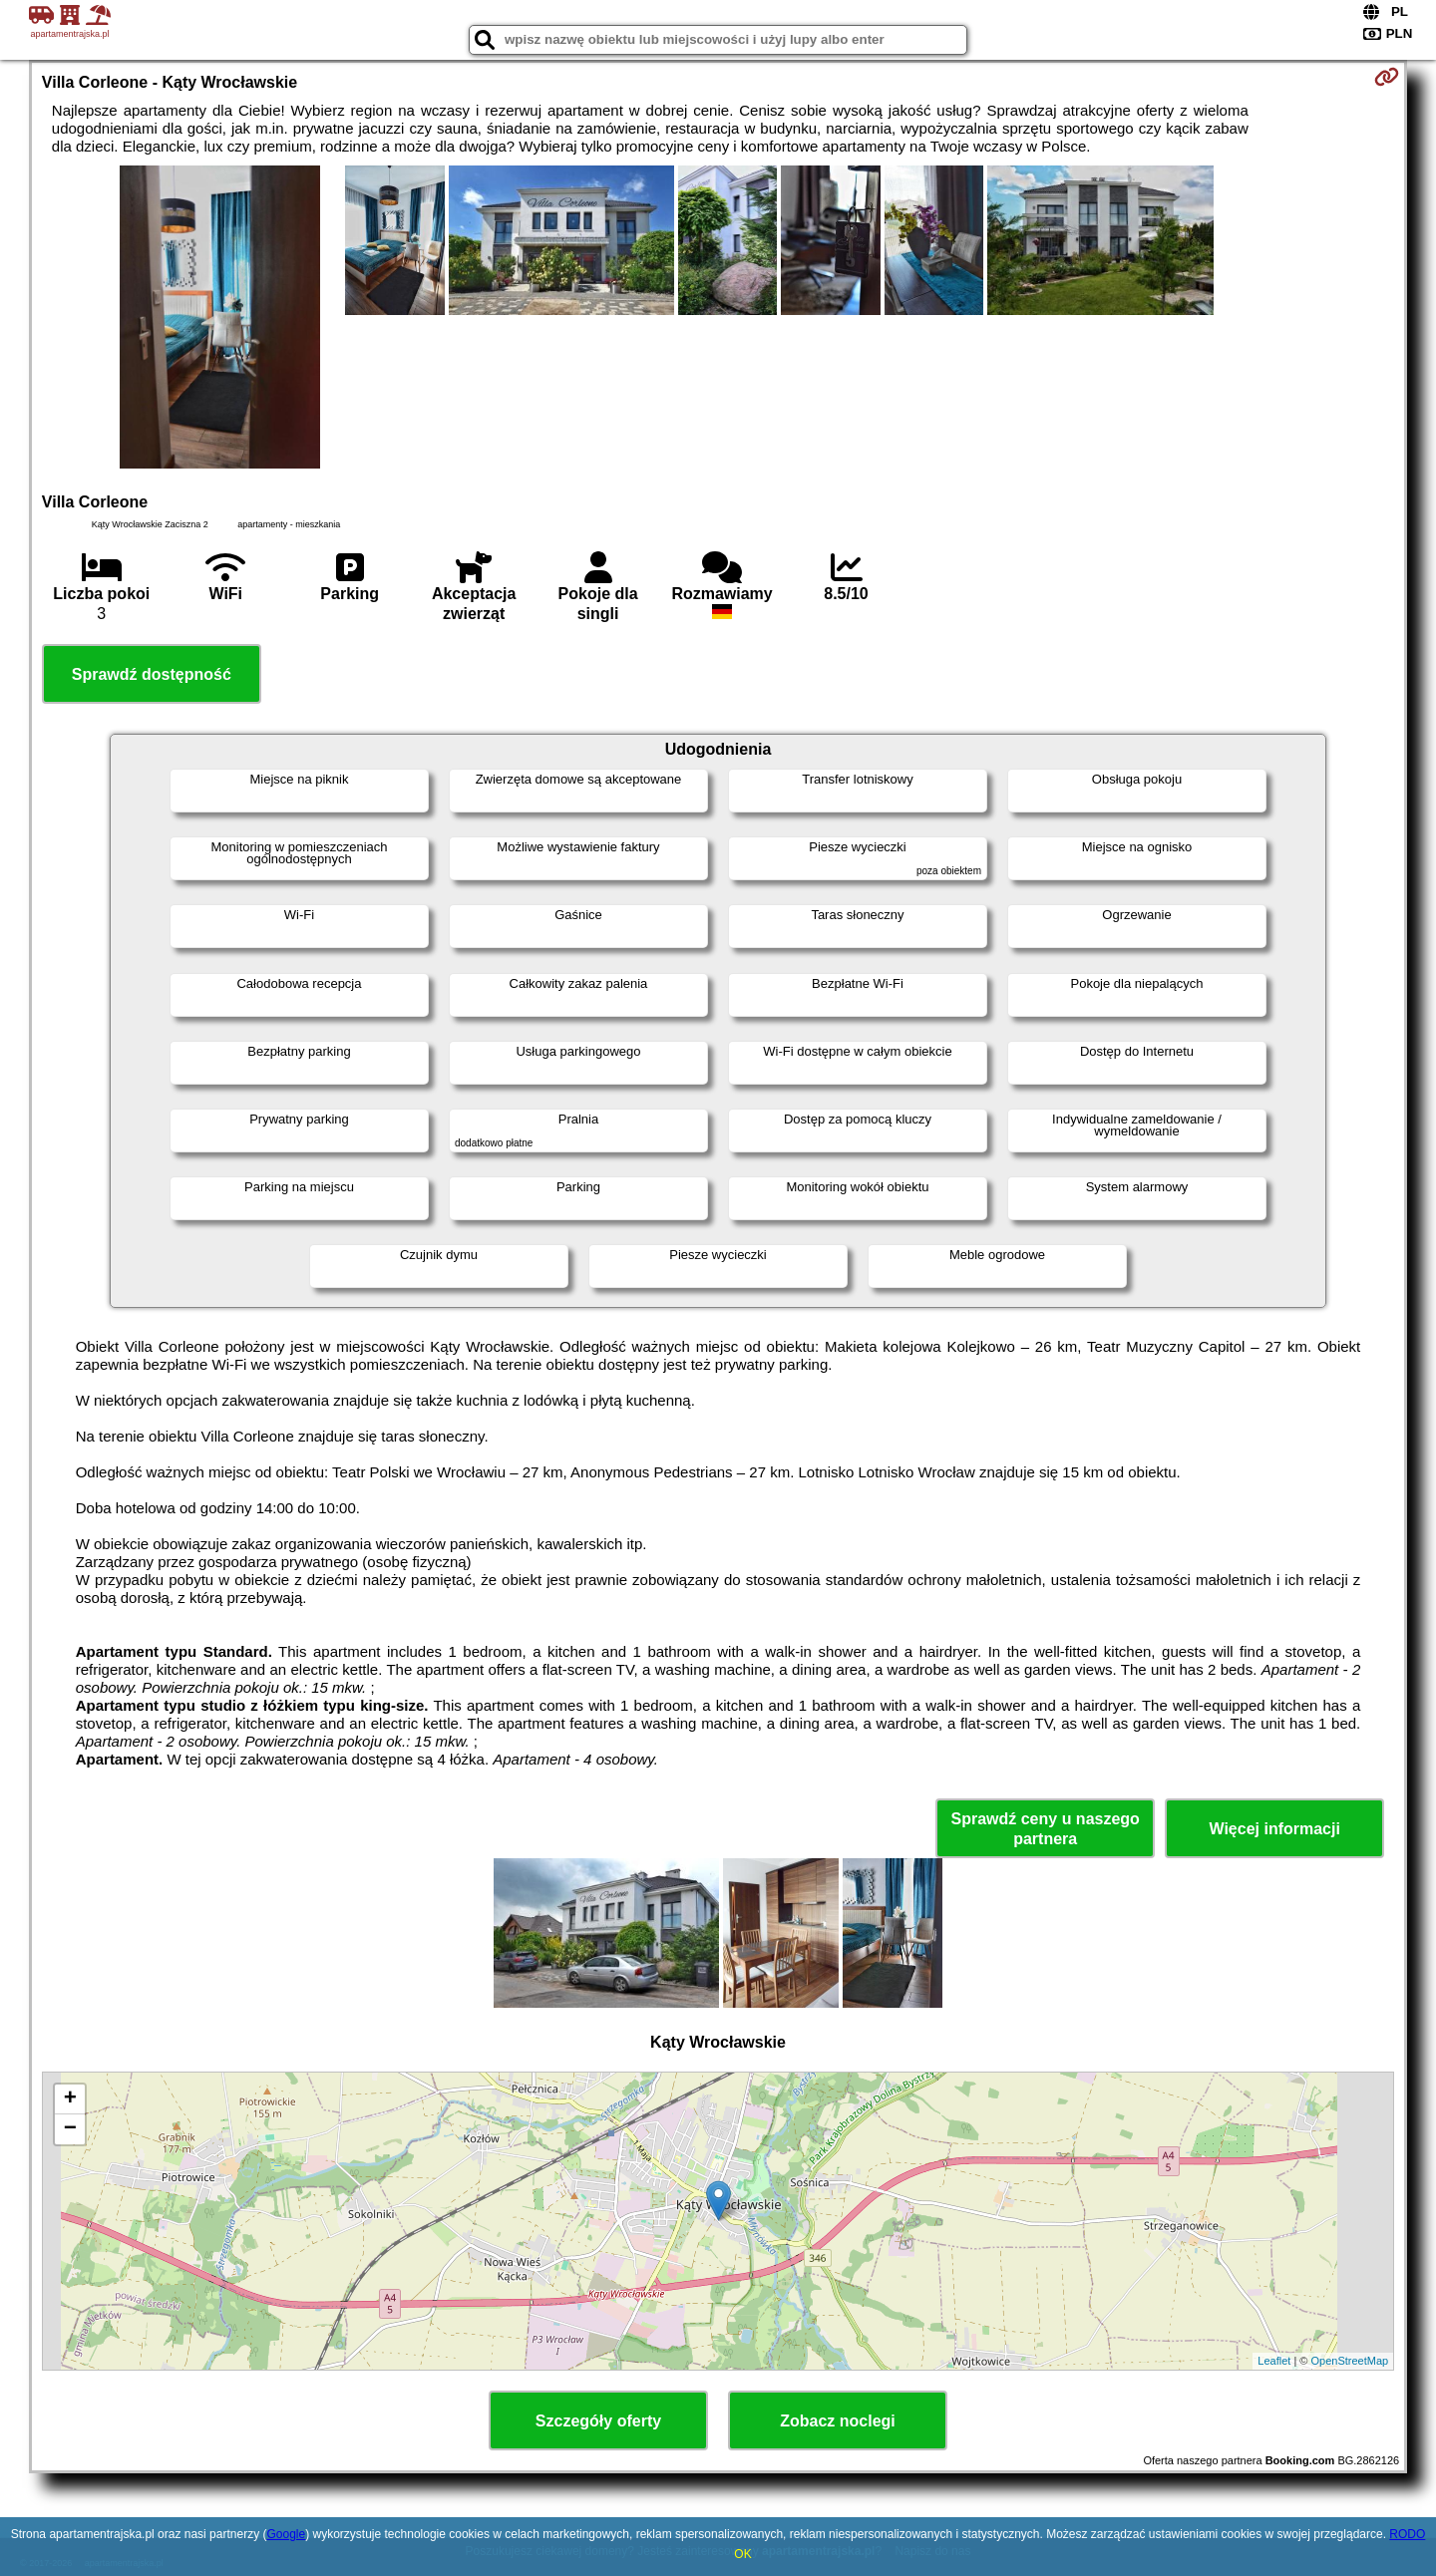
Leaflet (1273, 2361)
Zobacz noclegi (838, 2421)
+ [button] (70, 2099)
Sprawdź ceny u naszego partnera (1044, 1828)
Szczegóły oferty (598, 2421)
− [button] (70, 2129)
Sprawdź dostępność (151, 674)
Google (285, 2534)
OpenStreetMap (1350, 2361)
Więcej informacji (1274, 1828)
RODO (1407, 2534)
